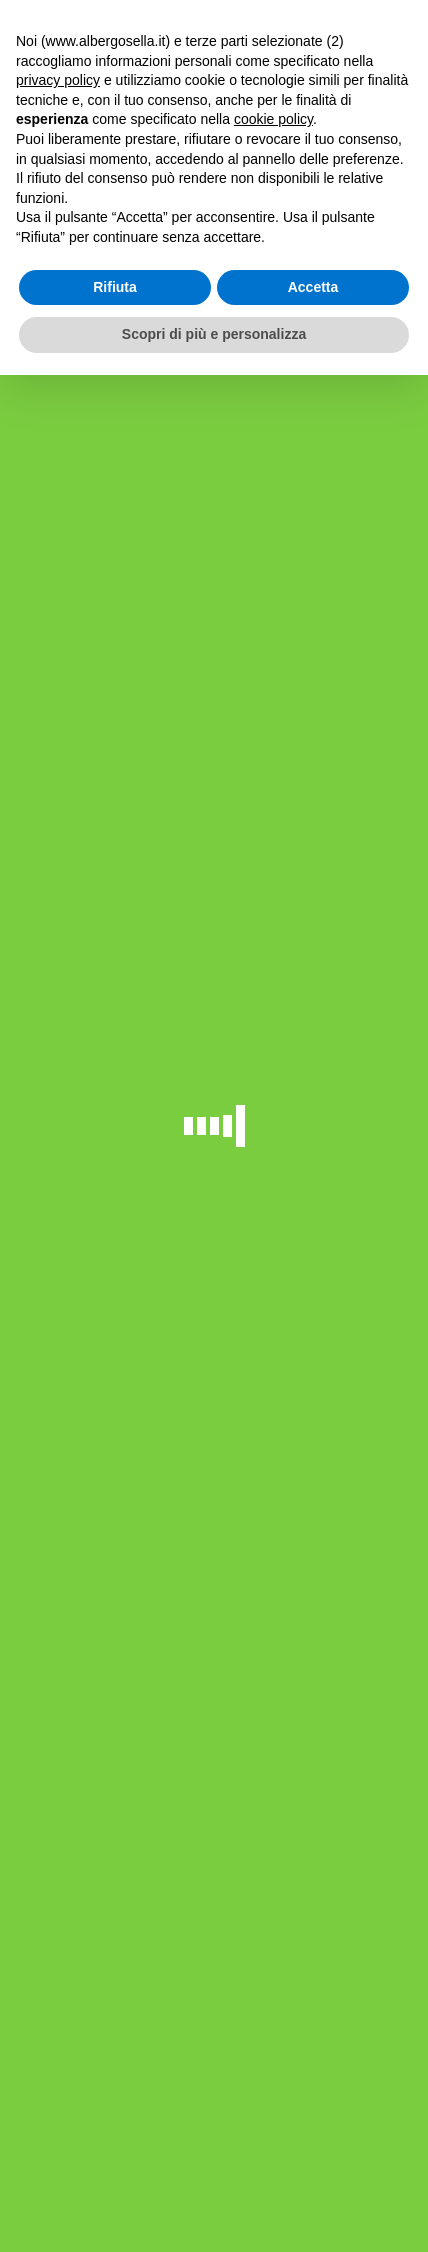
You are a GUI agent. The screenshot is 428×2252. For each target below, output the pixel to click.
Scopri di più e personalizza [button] (214, 334)
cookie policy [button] (273, 119)
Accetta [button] (313, 287)
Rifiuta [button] (115, 287)
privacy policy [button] (58, 80)
